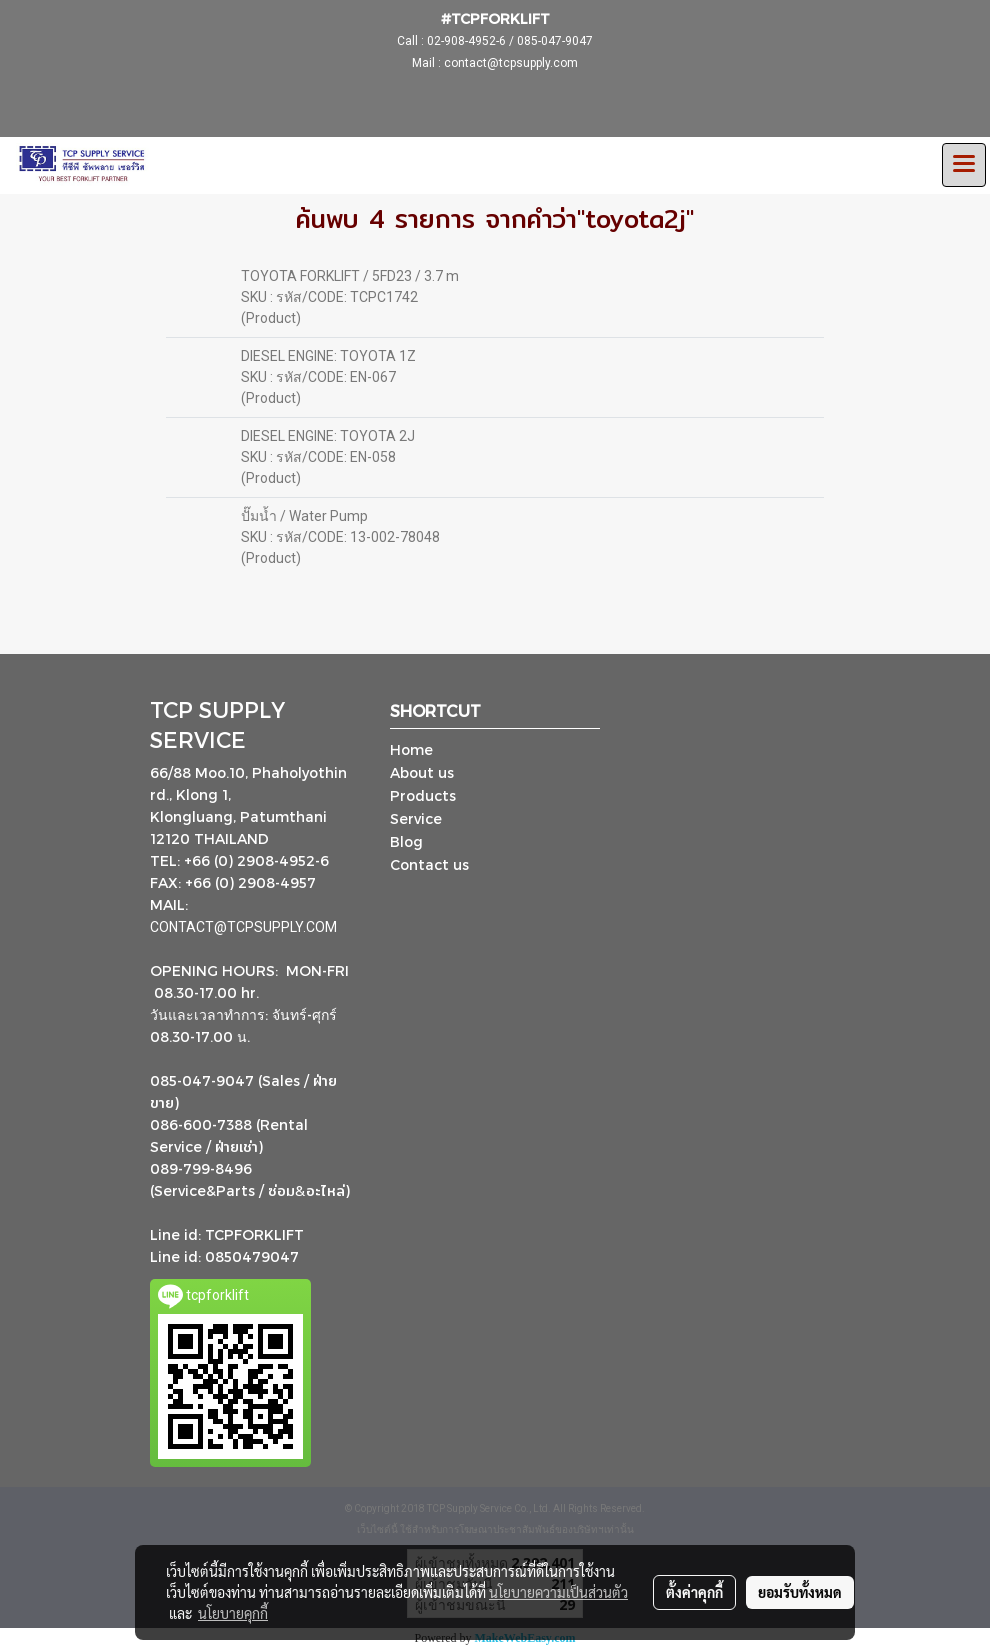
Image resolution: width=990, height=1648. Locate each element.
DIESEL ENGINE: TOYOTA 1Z (328, 356)
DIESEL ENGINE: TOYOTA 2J (328, 436)
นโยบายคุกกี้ (233, 1613)
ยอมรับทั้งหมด (800, 1592)
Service (416, 818)
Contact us (429, 864)
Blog (406, 841)
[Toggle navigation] (964, 165)
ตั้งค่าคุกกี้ (694, 1592)
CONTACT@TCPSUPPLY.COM (245, 927)
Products (423, 795)
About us (422, 772)
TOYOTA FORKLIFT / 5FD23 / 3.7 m (350, 276)
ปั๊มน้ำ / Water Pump (304, 516)
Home (411, 749)
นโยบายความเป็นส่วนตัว (558, 1592)
